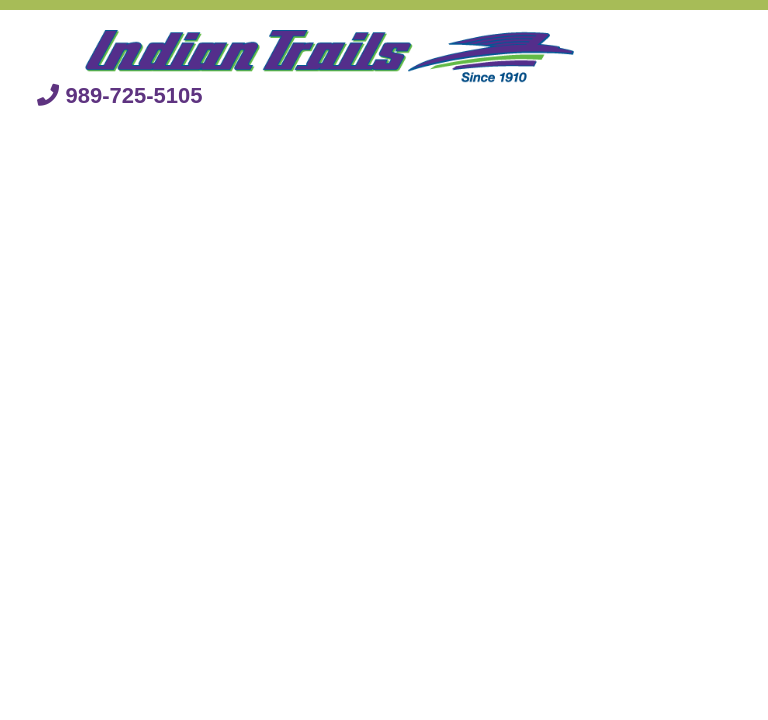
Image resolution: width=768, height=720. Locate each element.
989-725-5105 (119, 95)
